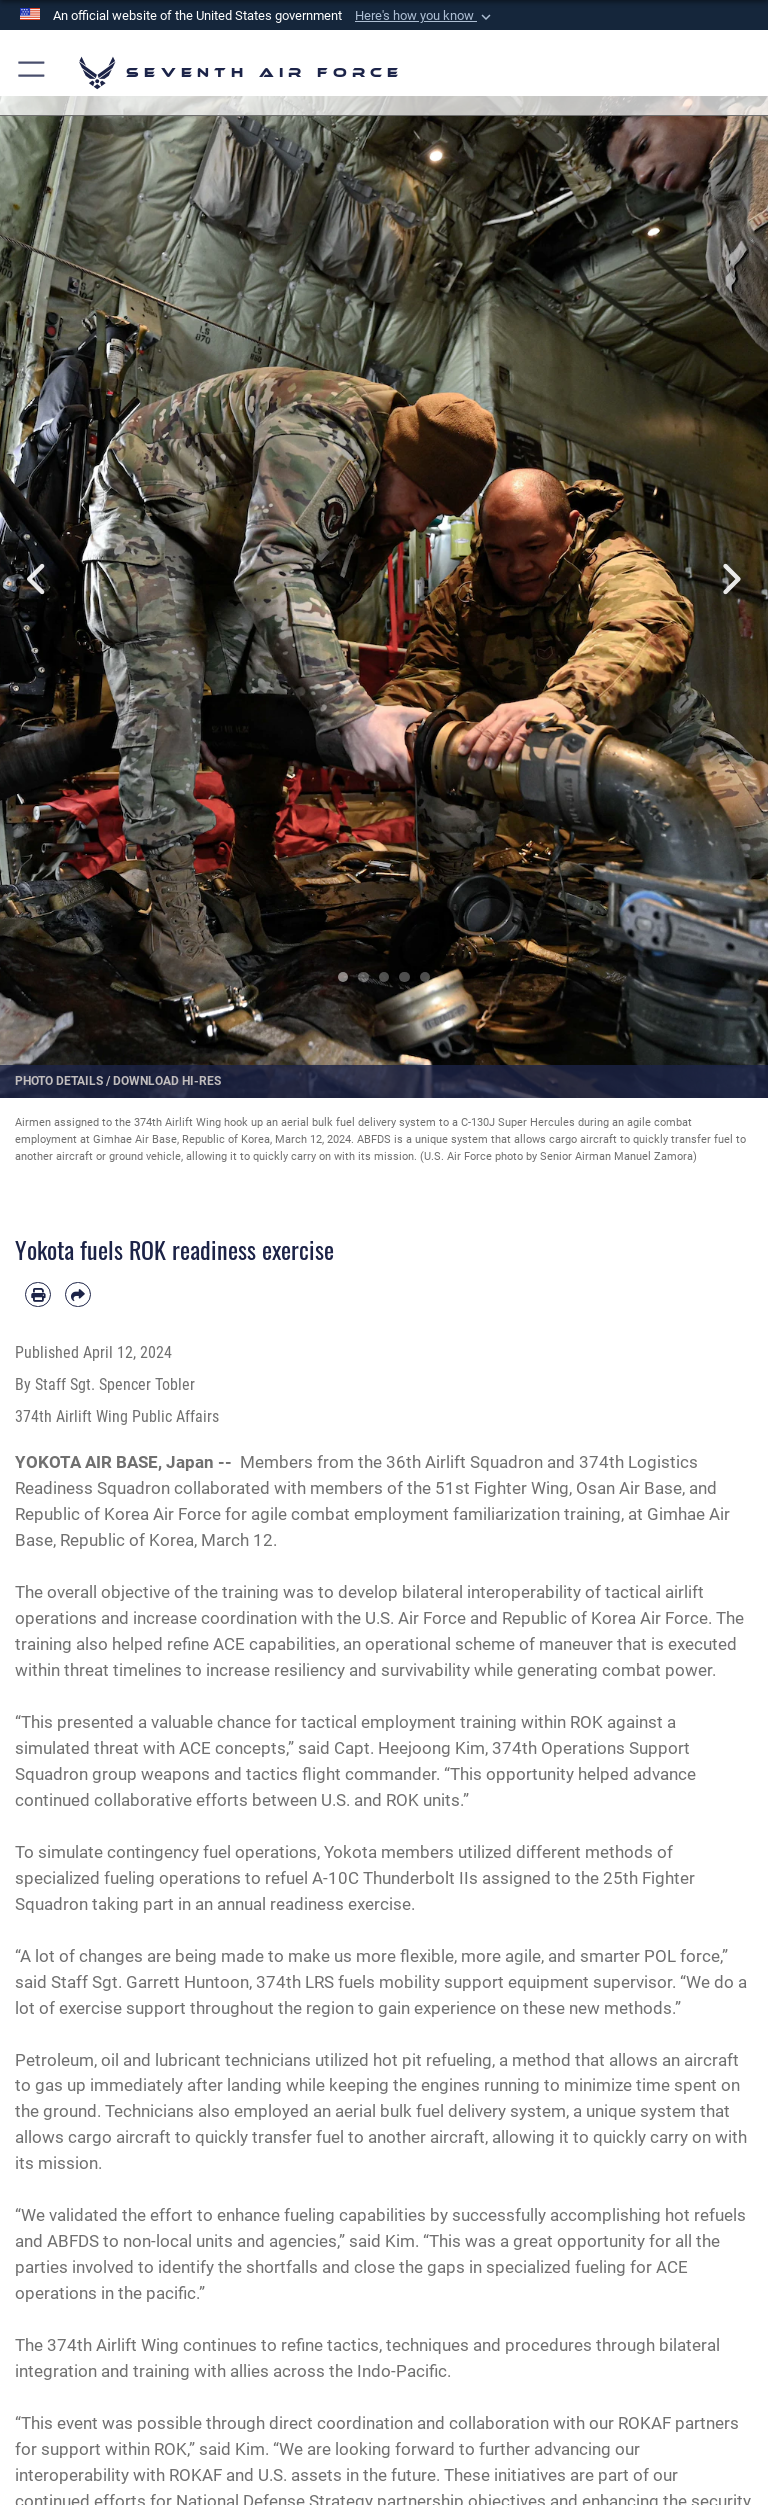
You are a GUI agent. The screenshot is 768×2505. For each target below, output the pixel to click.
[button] (425, 16)
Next (729, 579)
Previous (38, 579)
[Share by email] (78, 1295)
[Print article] (38, 1295)
